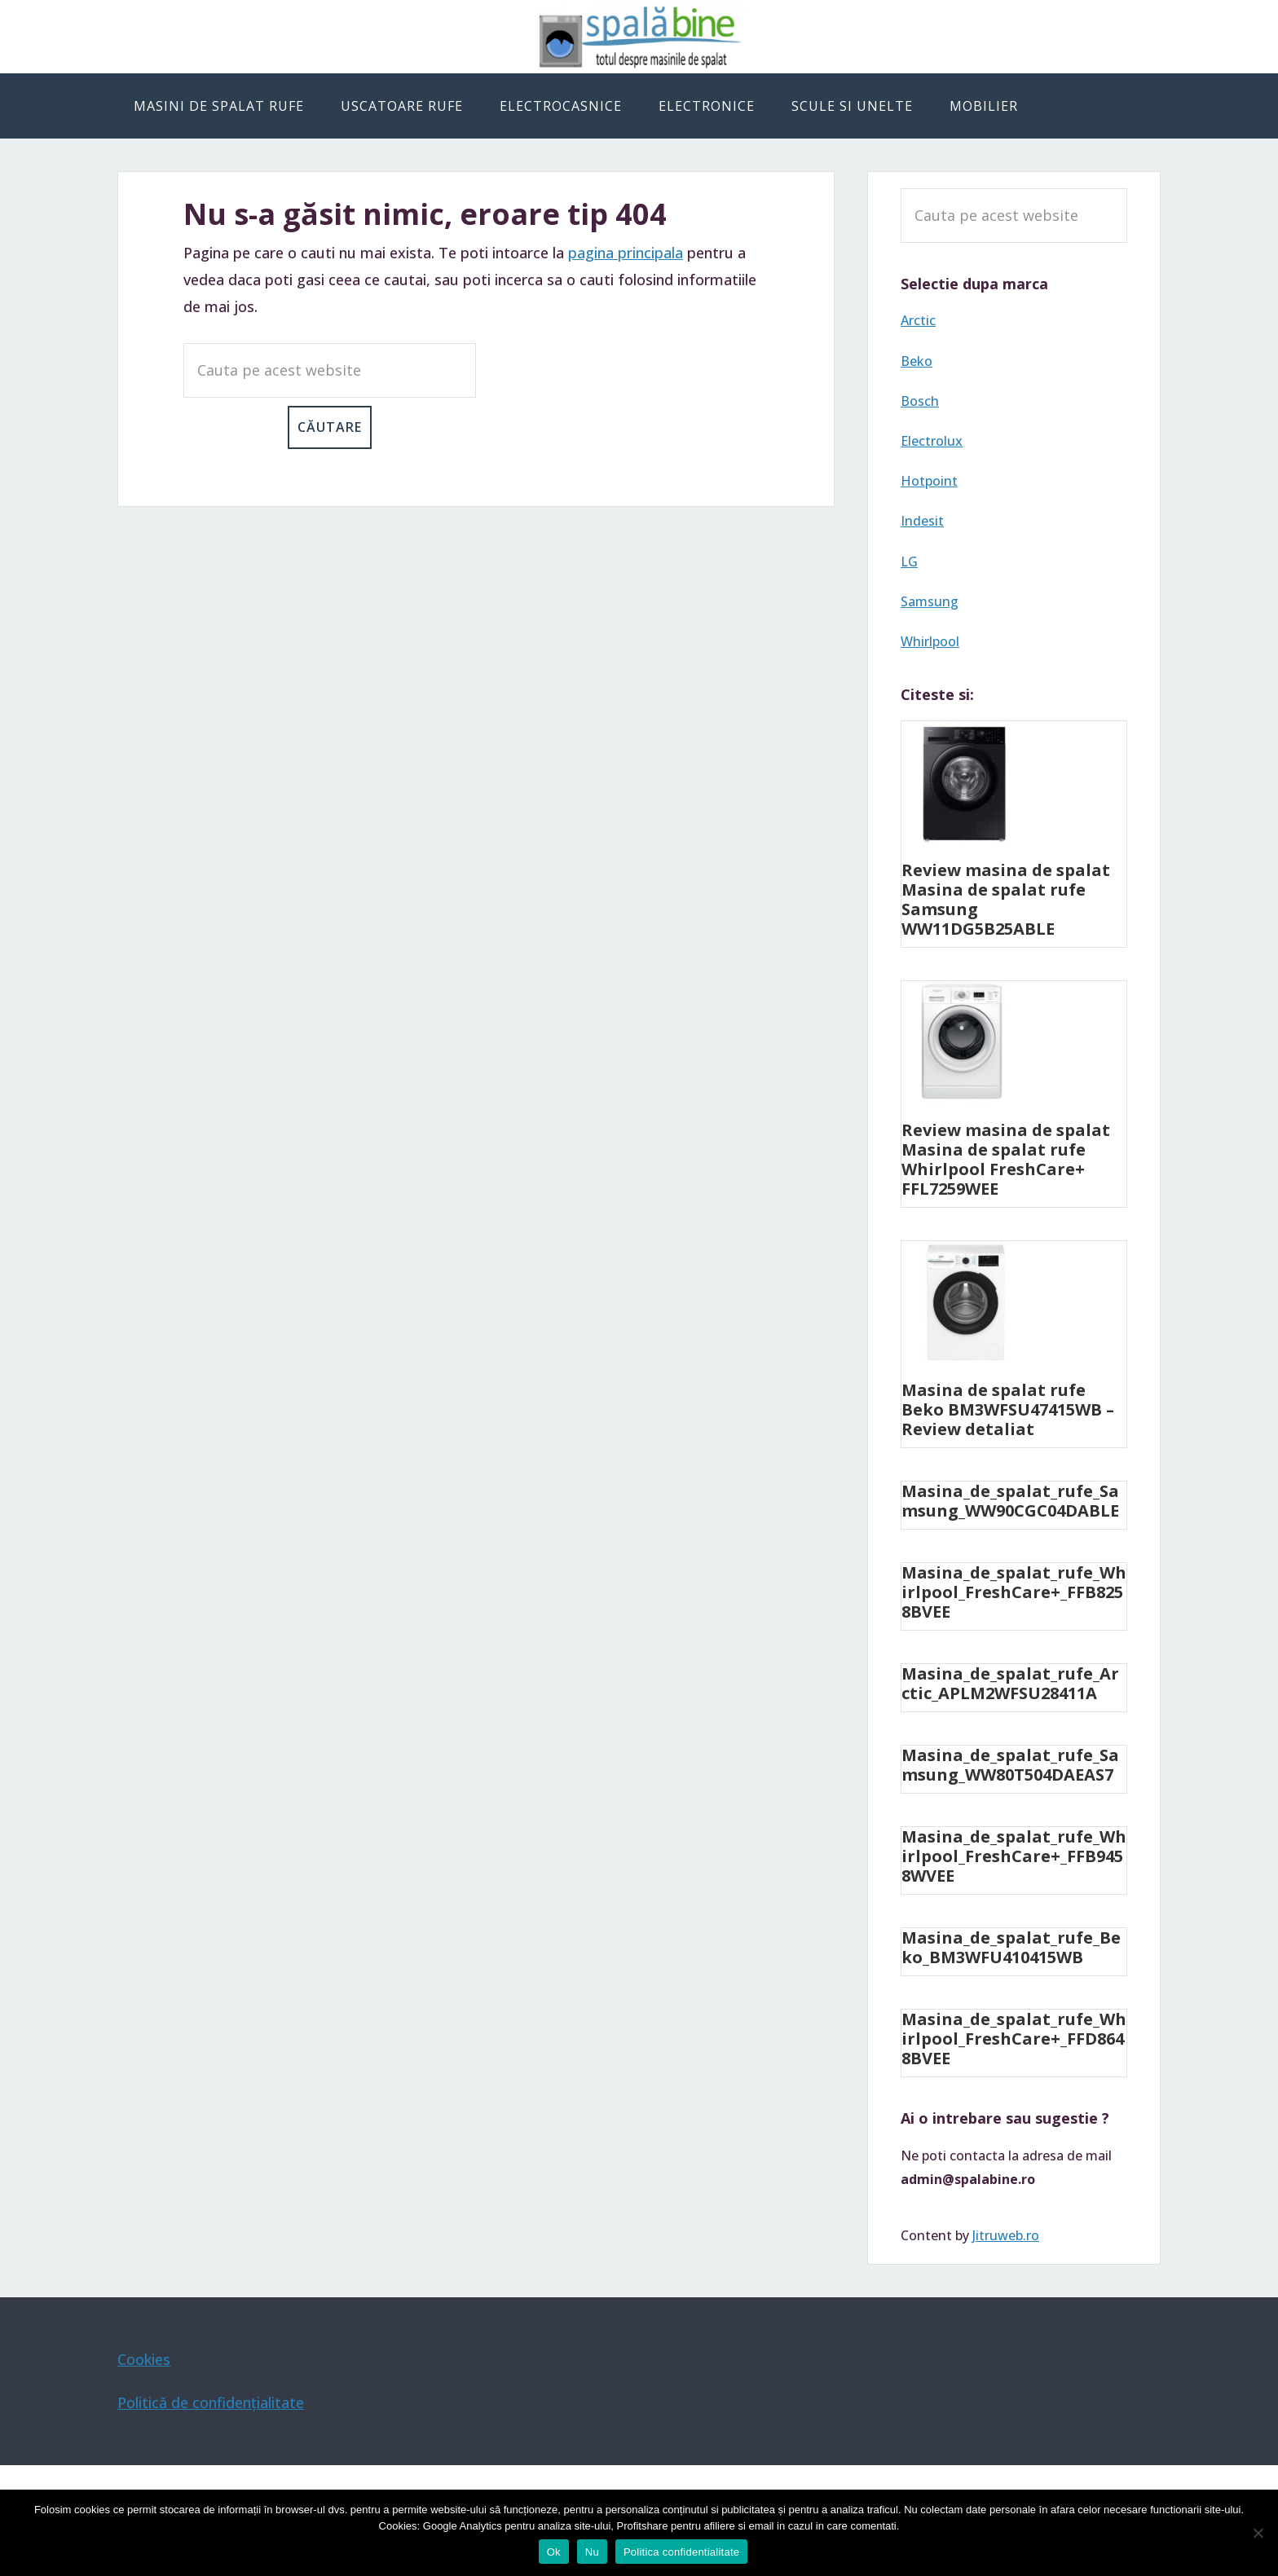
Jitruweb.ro (1005, 2235)
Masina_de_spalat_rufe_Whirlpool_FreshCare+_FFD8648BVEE (1013, 2038)
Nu (592, 2552)
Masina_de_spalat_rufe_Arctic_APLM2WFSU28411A (1010, 1683)
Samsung (929, 601)
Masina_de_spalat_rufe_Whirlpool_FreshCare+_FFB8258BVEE (1013, 1592)
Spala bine (639, 36)
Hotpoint (929, 481)
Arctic (918, 320)
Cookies (143, 2359)
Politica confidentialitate (681, 2552)
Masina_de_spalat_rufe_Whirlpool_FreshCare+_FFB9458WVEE (1013, 1856)
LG (909, 561)
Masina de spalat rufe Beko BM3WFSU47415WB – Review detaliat (1007, 1409)
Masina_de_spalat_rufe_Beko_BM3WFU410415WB (1011, 1947)
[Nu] (1257, 2533)
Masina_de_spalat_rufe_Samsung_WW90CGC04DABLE (1010, 1500)
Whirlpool (930, 641)
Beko (916, 361)
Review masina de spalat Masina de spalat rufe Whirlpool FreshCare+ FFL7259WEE (1005, 1159)
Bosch (920, 401)
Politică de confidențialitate (210, 2402)
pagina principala (625, 252)
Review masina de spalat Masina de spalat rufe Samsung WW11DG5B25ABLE (1005, 899)
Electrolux (932, 441)
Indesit (922, 521)
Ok (554, 2552)
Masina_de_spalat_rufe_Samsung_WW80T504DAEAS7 (1010, 1765)
